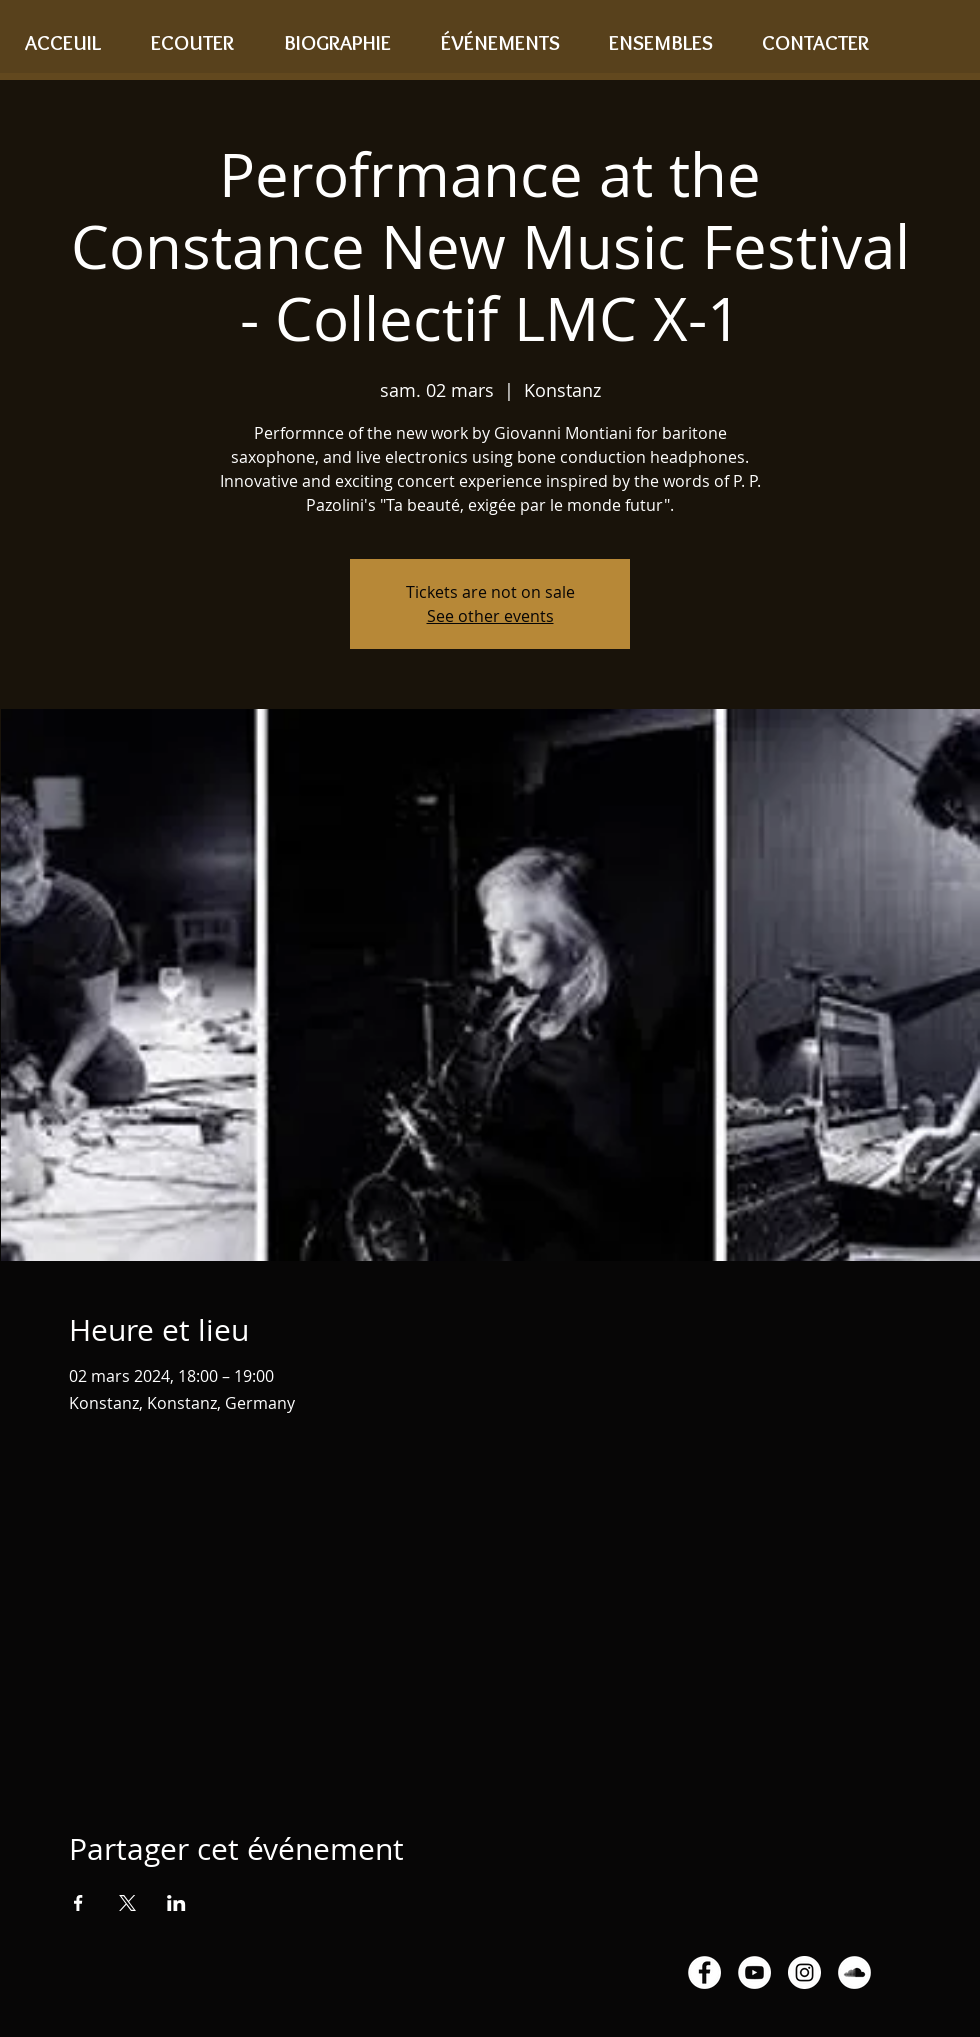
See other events (490, 616)
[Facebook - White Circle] (704, 1972)
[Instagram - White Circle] (804, 1972)
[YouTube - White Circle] (754, 1972)
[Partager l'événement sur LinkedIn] (176, 1903)
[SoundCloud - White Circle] (854, 1972)
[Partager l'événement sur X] (127, 1903)
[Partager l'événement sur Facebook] (78, 1903)
